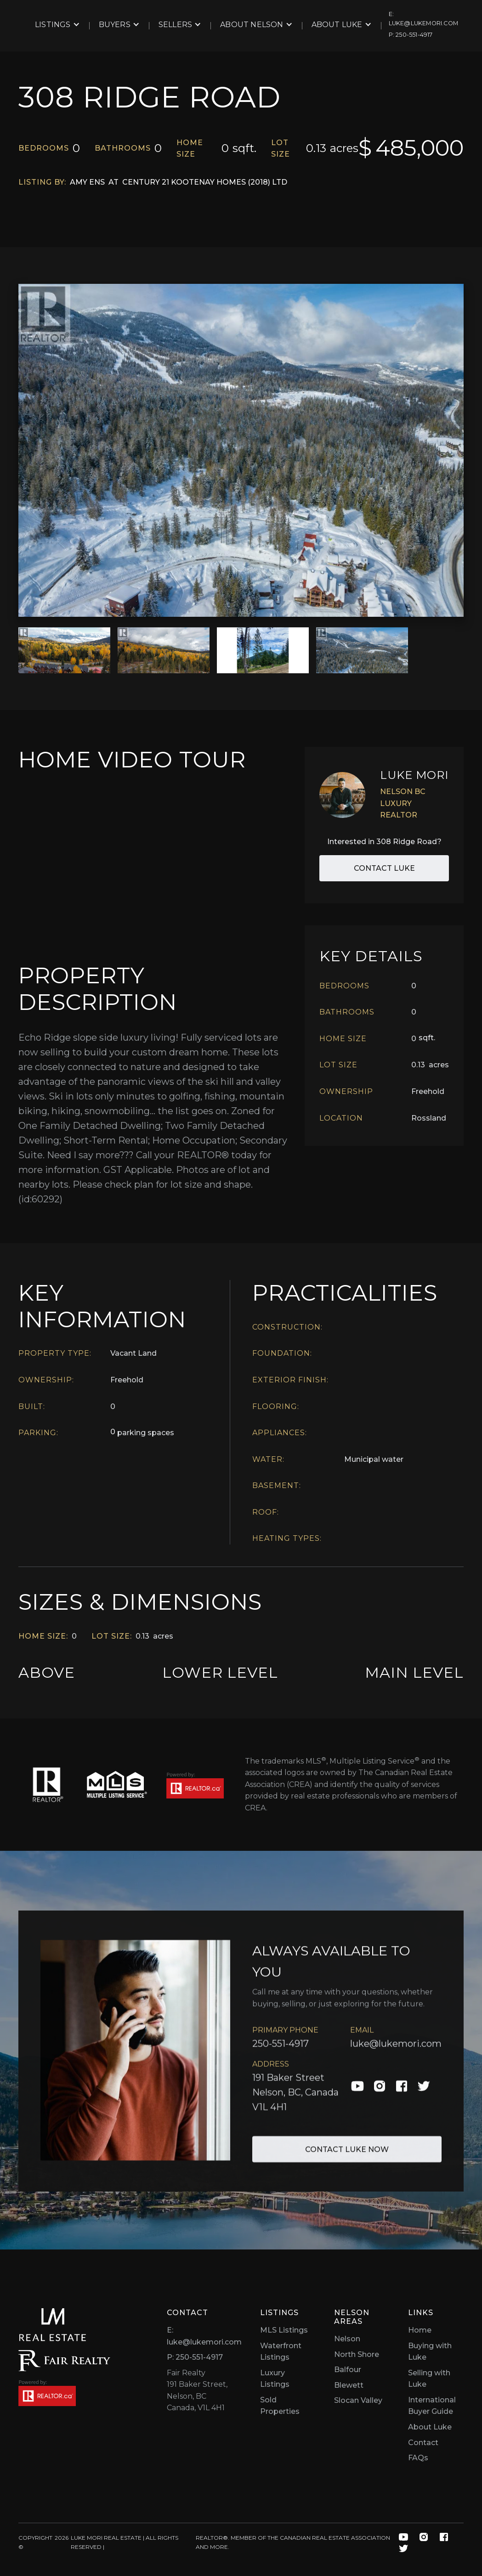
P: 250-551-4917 (195, 2357)
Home (419, 2330)
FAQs (418, 2457)
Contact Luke (384, 868)
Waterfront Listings (280, 2351)
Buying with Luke (430, 2351)
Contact (423, 2442)
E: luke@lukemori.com (204, 2336)
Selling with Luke (429, 2378)
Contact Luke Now (347, 2156)
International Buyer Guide (432, 2406)
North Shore (356, 2354)
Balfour (347, 2369)
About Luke (430, 2427)
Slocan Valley (358, 2400)
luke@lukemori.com (396, 2050)
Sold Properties (280, 2406)
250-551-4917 (280, 2050)
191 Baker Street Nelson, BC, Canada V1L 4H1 (295, 2099)
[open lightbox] (241, 450)
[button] (57, 25)
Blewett (348, 2385)
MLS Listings (284, 2330)
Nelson (347, 2338)
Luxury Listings (274, 2378)
